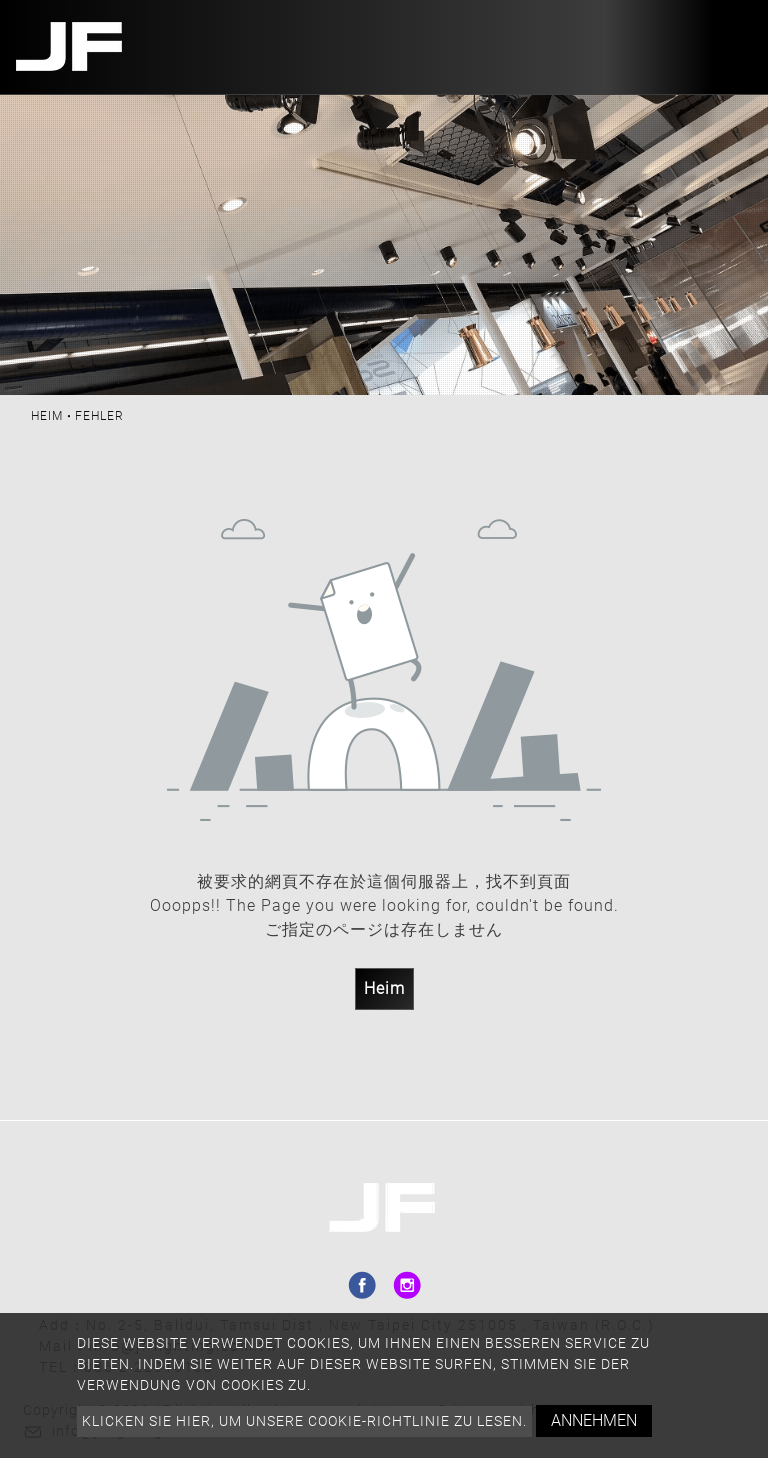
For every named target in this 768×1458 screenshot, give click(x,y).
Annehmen (594, 1420)
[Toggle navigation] (731, 47)
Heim (47, 416)
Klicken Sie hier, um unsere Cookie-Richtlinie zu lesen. (304, 1421)
